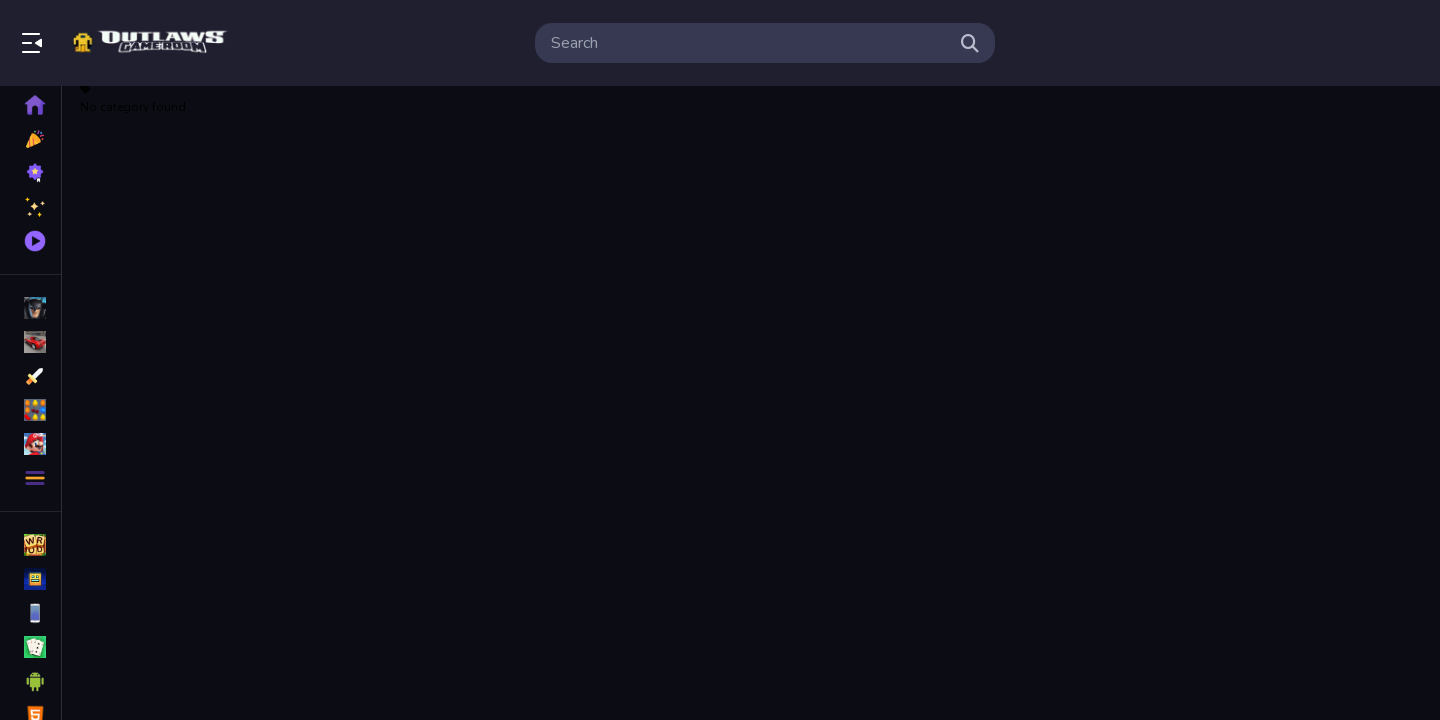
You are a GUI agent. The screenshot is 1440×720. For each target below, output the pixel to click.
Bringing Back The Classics (153, 43)
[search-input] (749, 43)
